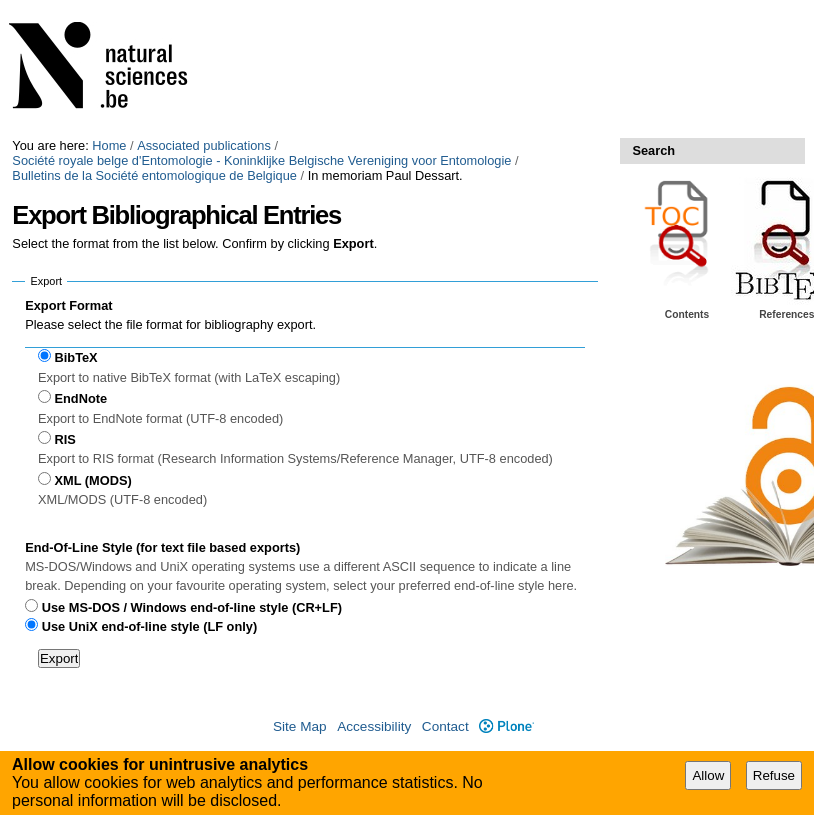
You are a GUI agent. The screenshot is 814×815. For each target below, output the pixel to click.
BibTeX (76, 357)
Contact (445, 726)
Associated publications (204, 145)
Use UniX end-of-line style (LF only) (149, 626)
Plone (506, 726)
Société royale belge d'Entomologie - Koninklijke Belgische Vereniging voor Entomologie (261, 160)
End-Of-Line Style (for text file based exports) (162, 547)
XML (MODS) (93, 480)
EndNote (81, 398)
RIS (65, 439)
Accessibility (374, 726)
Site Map (300, 726)
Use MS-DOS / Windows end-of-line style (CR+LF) (192, 607)
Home (109, 145)
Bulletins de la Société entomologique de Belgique (154, 175)
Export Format (68, 305)
